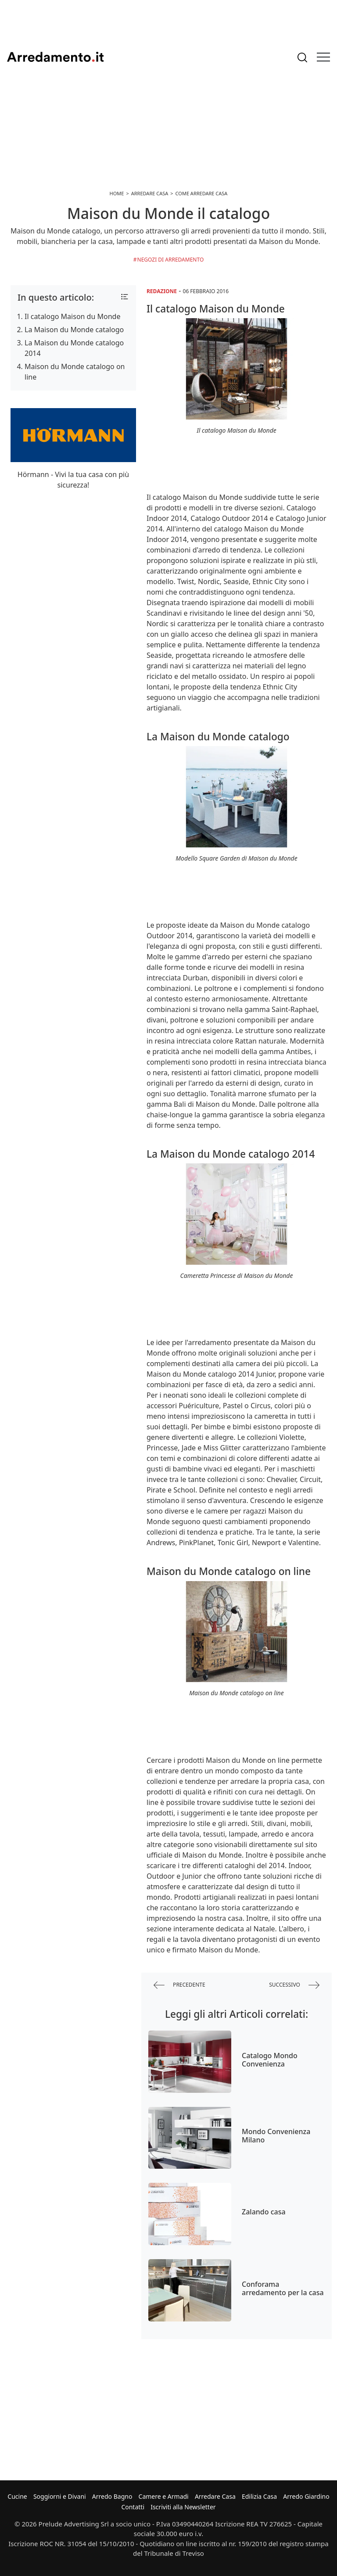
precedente (179, 1985)
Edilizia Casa (259, 2496)
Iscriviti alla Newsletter (183, 2507)
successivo (294, 1985)
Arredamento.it (55, 57)
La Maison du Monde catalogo (74, 329)
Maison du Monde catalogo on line (75, 372)
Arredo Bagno (112, 2496)
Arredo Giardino (306, 2496)
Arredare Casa (215, 2496)
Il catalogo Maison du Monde (72, 316)
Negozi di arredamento (170, 259)
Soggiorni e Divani (59, 2496)
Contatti (132, 2507)
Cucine (17, 2496)
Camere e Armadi (164, 2496)
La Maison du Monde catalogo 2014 (74, 348)
